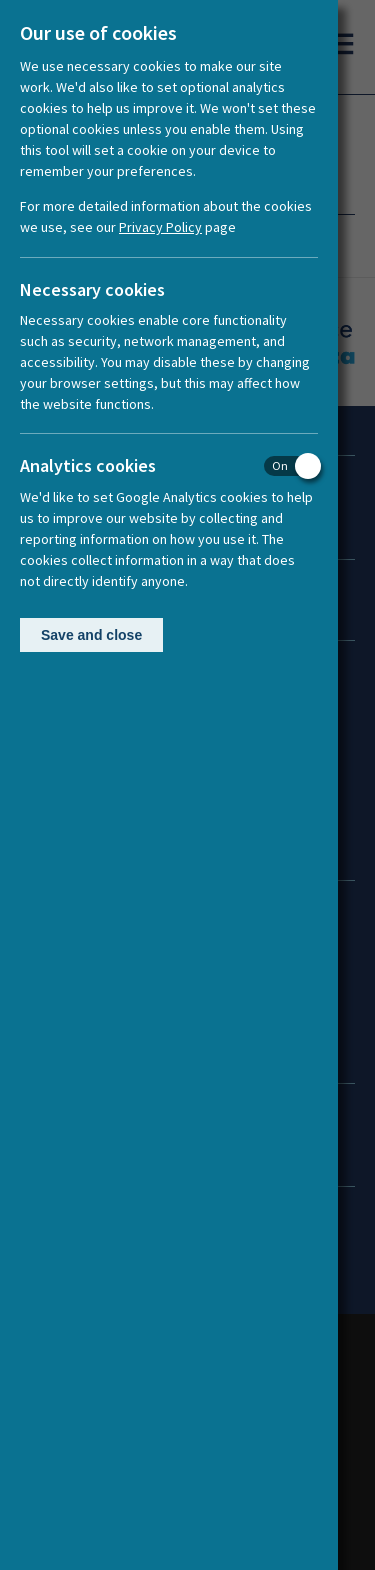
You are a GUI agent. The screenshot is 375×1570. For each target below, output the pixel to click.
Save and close (91, 635)
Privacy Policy (160, 227)
